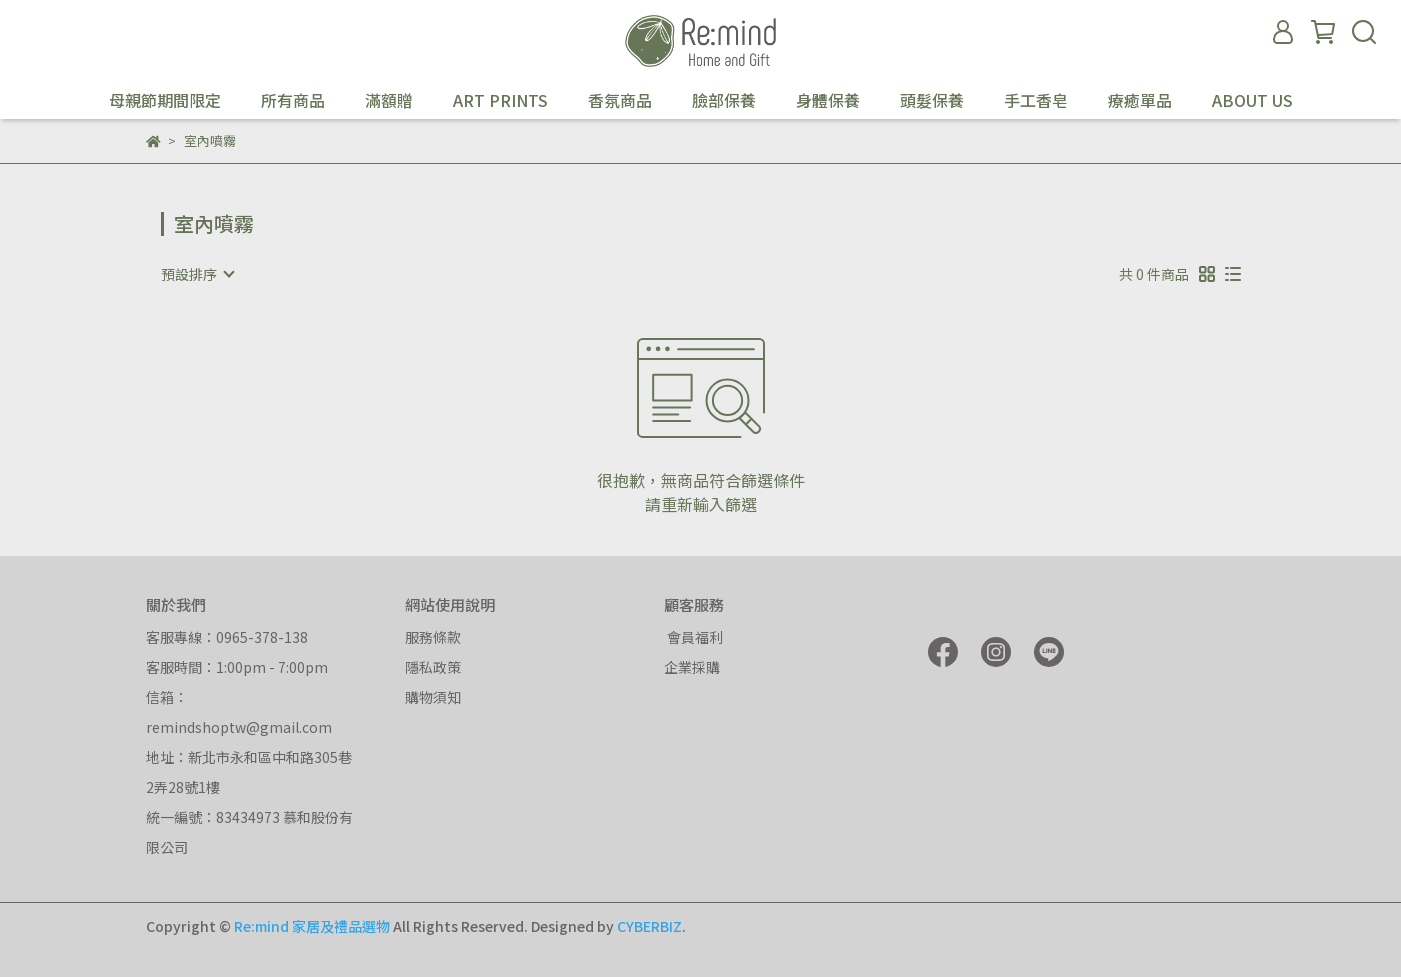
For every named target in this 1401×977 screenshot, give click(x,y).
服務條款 (433, 637)
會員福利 (693, 637)
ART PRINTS (500, 100)
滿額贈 (389, 100)
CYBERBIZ (649, 926)
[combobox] (197, 274)
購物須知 (433, 697)
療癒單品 (1140, 100)
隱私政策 (433, 667)
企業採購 (692, 667)
